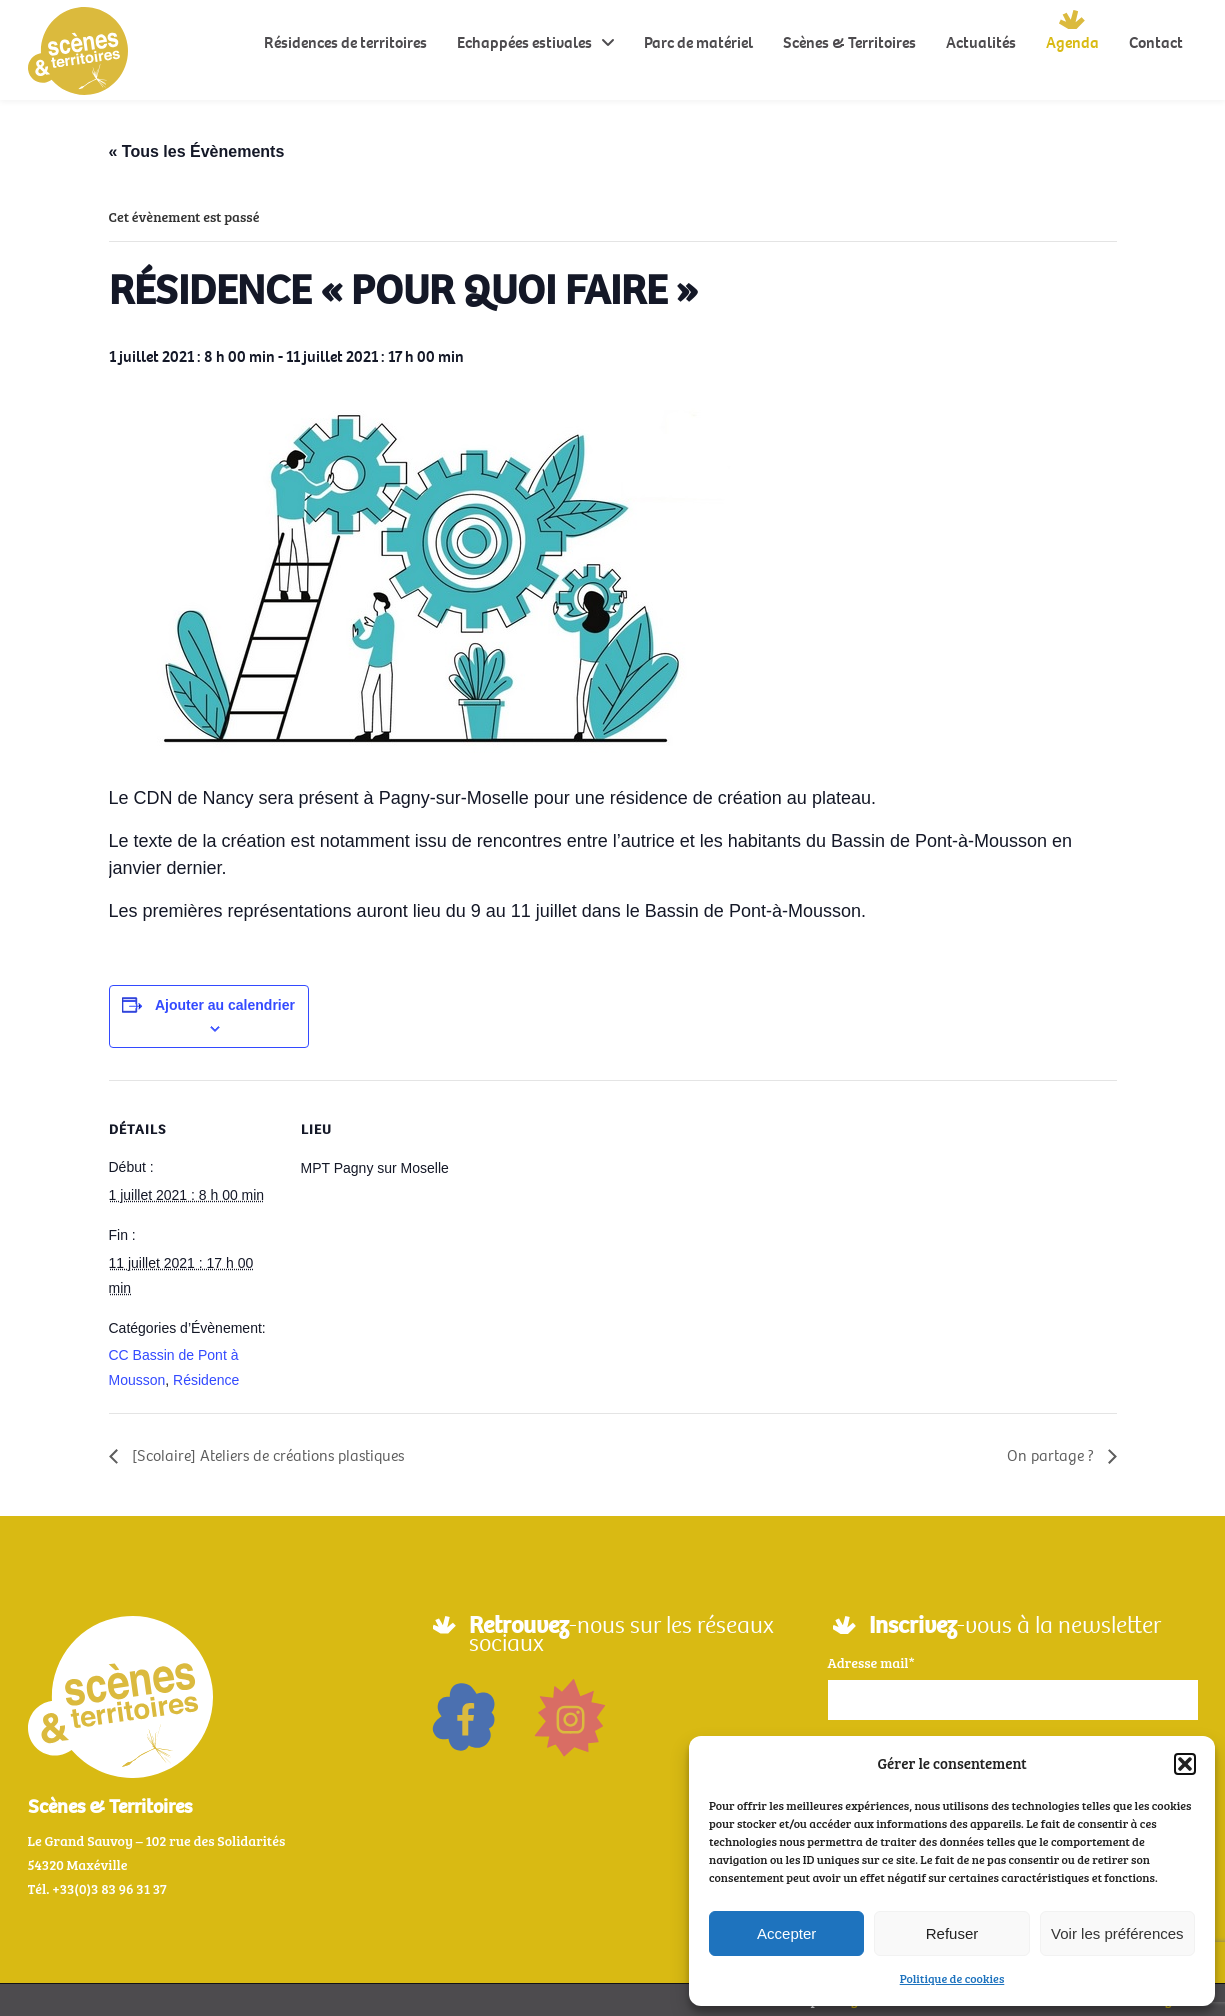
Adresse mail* (871, 1662)
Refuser (952, 1933)
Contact (1156, 42)
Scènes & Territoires (849, 42)
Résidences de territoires (345, 42)
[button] (1185, 1764)
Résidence (206, 1380)
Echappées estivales (524, 42)
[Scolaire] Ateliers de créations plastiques (266, 1455)
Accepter (786, 1933)
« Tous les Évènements (197, 151)
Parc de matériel (698, 42)
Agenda (1072, 42)
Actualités (981, 42)
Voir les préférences (1117, 1933)
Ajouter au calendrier (225, 1005)
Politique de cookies (952, 1978)
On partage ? (1052, 1455)
